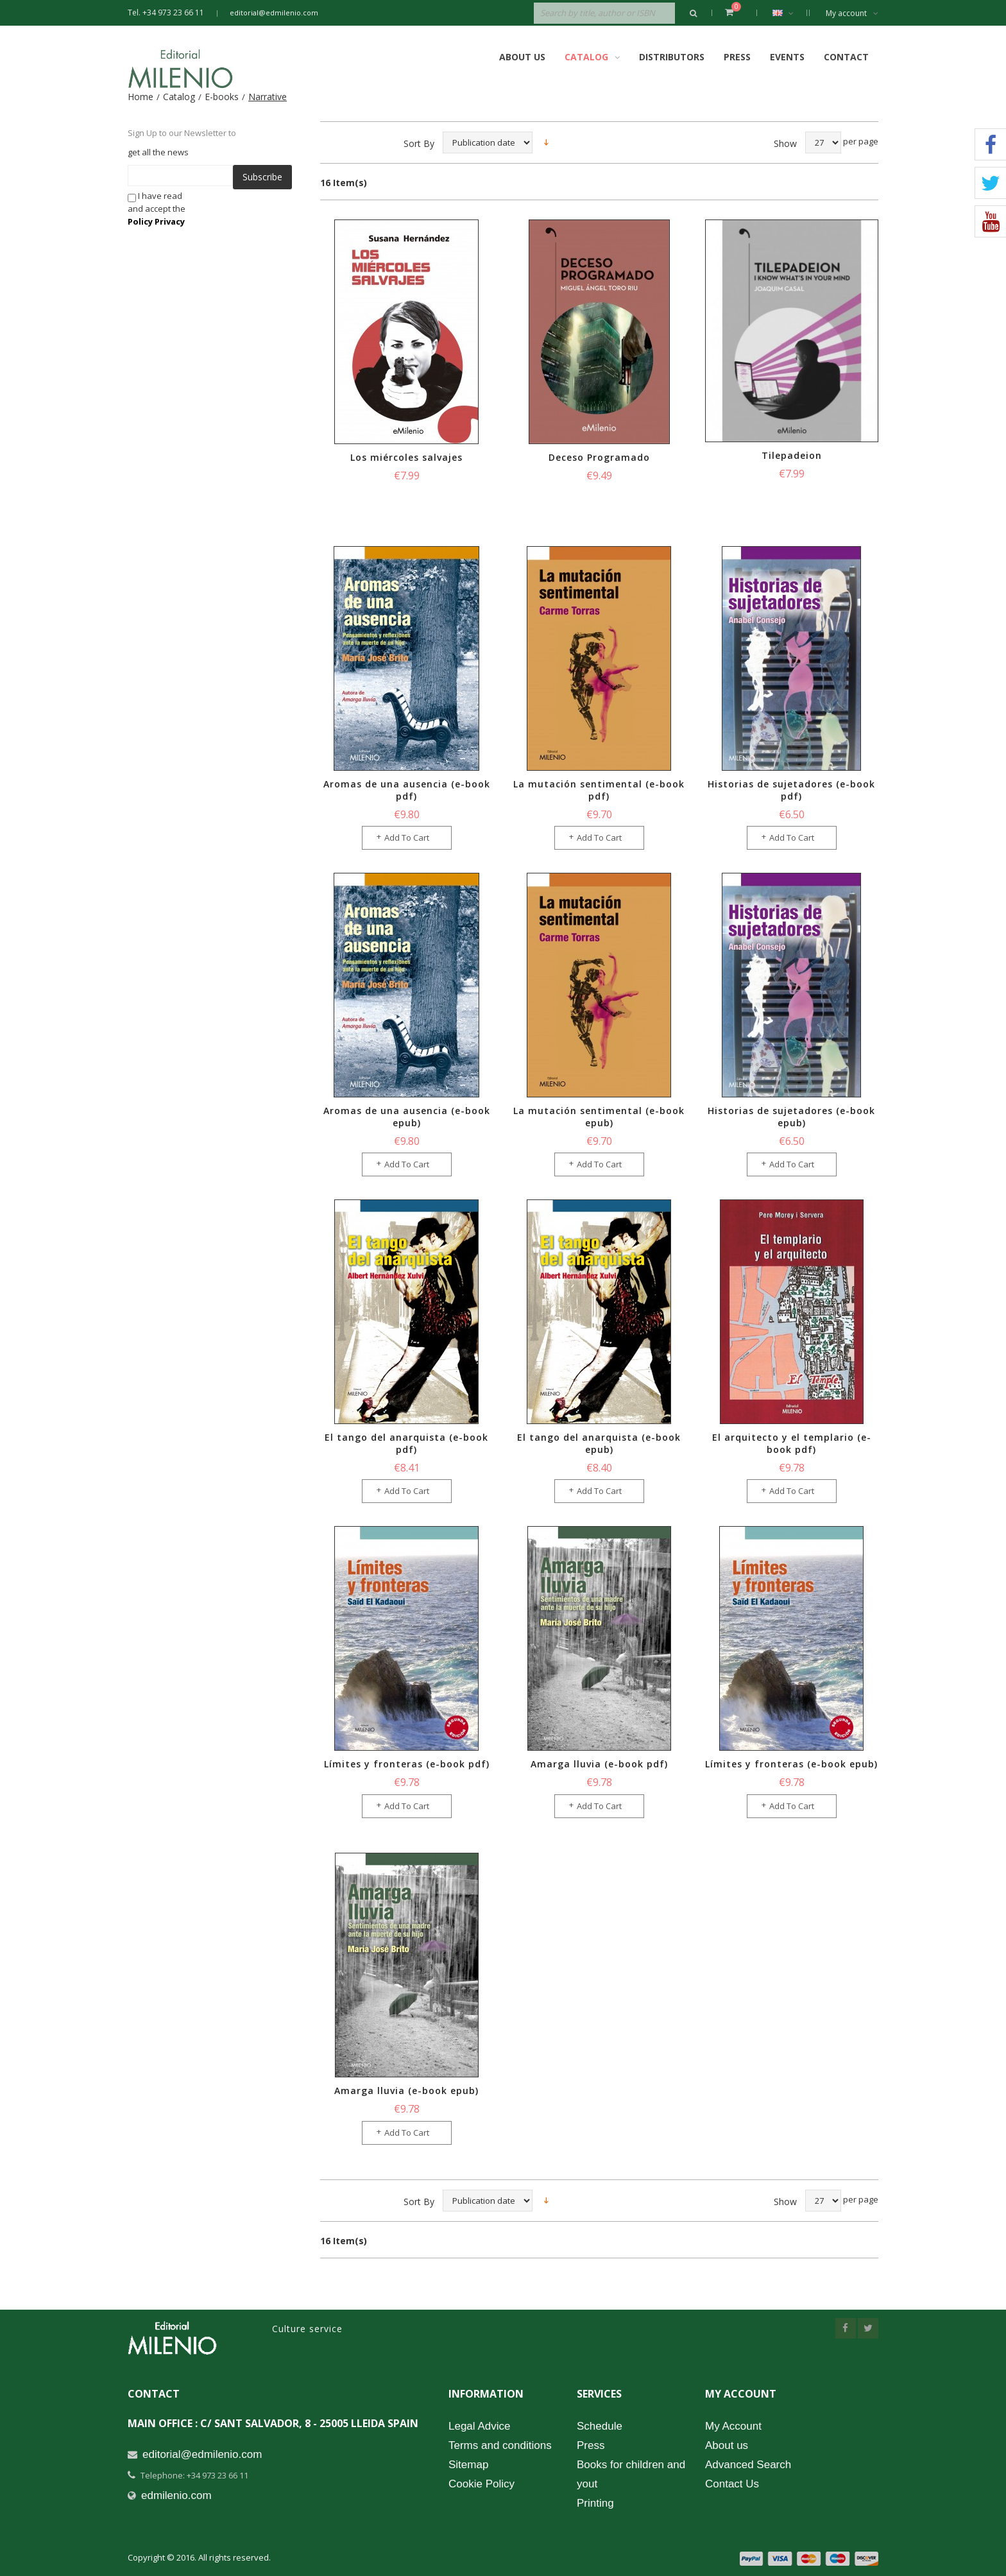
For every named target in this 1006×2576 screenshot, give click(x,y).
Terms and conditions (500, 2445)
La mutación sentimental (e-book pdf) (599, 790)
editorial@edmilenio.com (274, 12)
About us (726, 2445)
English (789, 13)
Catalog (179, 96)
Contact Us (732, 2484)
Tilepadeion (792, 455)
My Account (733, 2426)
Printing (595, 2503)
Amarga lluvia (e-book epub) (406, 2090)
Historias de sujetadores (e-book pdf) (791, 790)
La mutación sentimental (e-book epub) (599, 1116)
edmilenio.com (176, 2495)
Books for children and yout (631, 2474)
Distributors (671, 57)
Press (737, 57)
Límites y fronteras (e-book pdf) (407, 1764)
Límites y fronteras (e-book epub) (791, 1764)
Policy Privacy (156, 221)
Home (140, 96)
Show (785, 143)
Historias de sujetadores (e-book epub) (791, 1116)
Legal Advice (479, 2426)
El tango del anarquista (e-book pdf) (406, 1443)
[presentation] (300, 214)
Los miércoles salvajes (406, 457)
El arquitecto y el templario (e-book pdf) (791, 1443)
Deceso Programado (599, 457)
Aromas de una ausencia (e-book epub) (406, 1116)
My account (852, 13)
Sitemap (468, 2465)
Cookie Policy (481, 2484)
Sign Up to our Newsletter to (182, 133)
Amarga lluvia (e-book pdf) (599, 1764)
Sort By (419, 143)
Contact (846, 57)
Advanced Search (748, 2465)
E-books (222, 96)
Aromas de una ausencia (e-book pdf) (406, 790)
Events (787, 57)
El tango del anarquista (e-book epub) (599, 1443)
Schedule (599, 2426)
